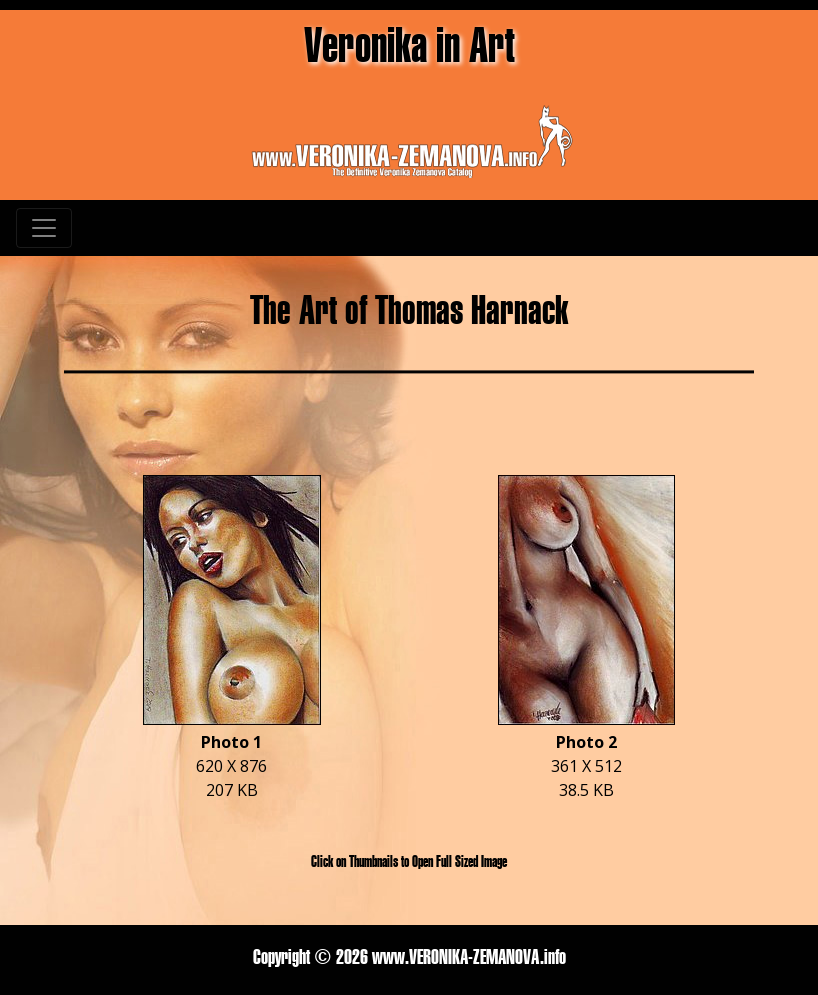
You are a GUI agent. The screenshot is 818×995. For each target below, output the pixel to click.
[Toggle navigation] (44, 228)
